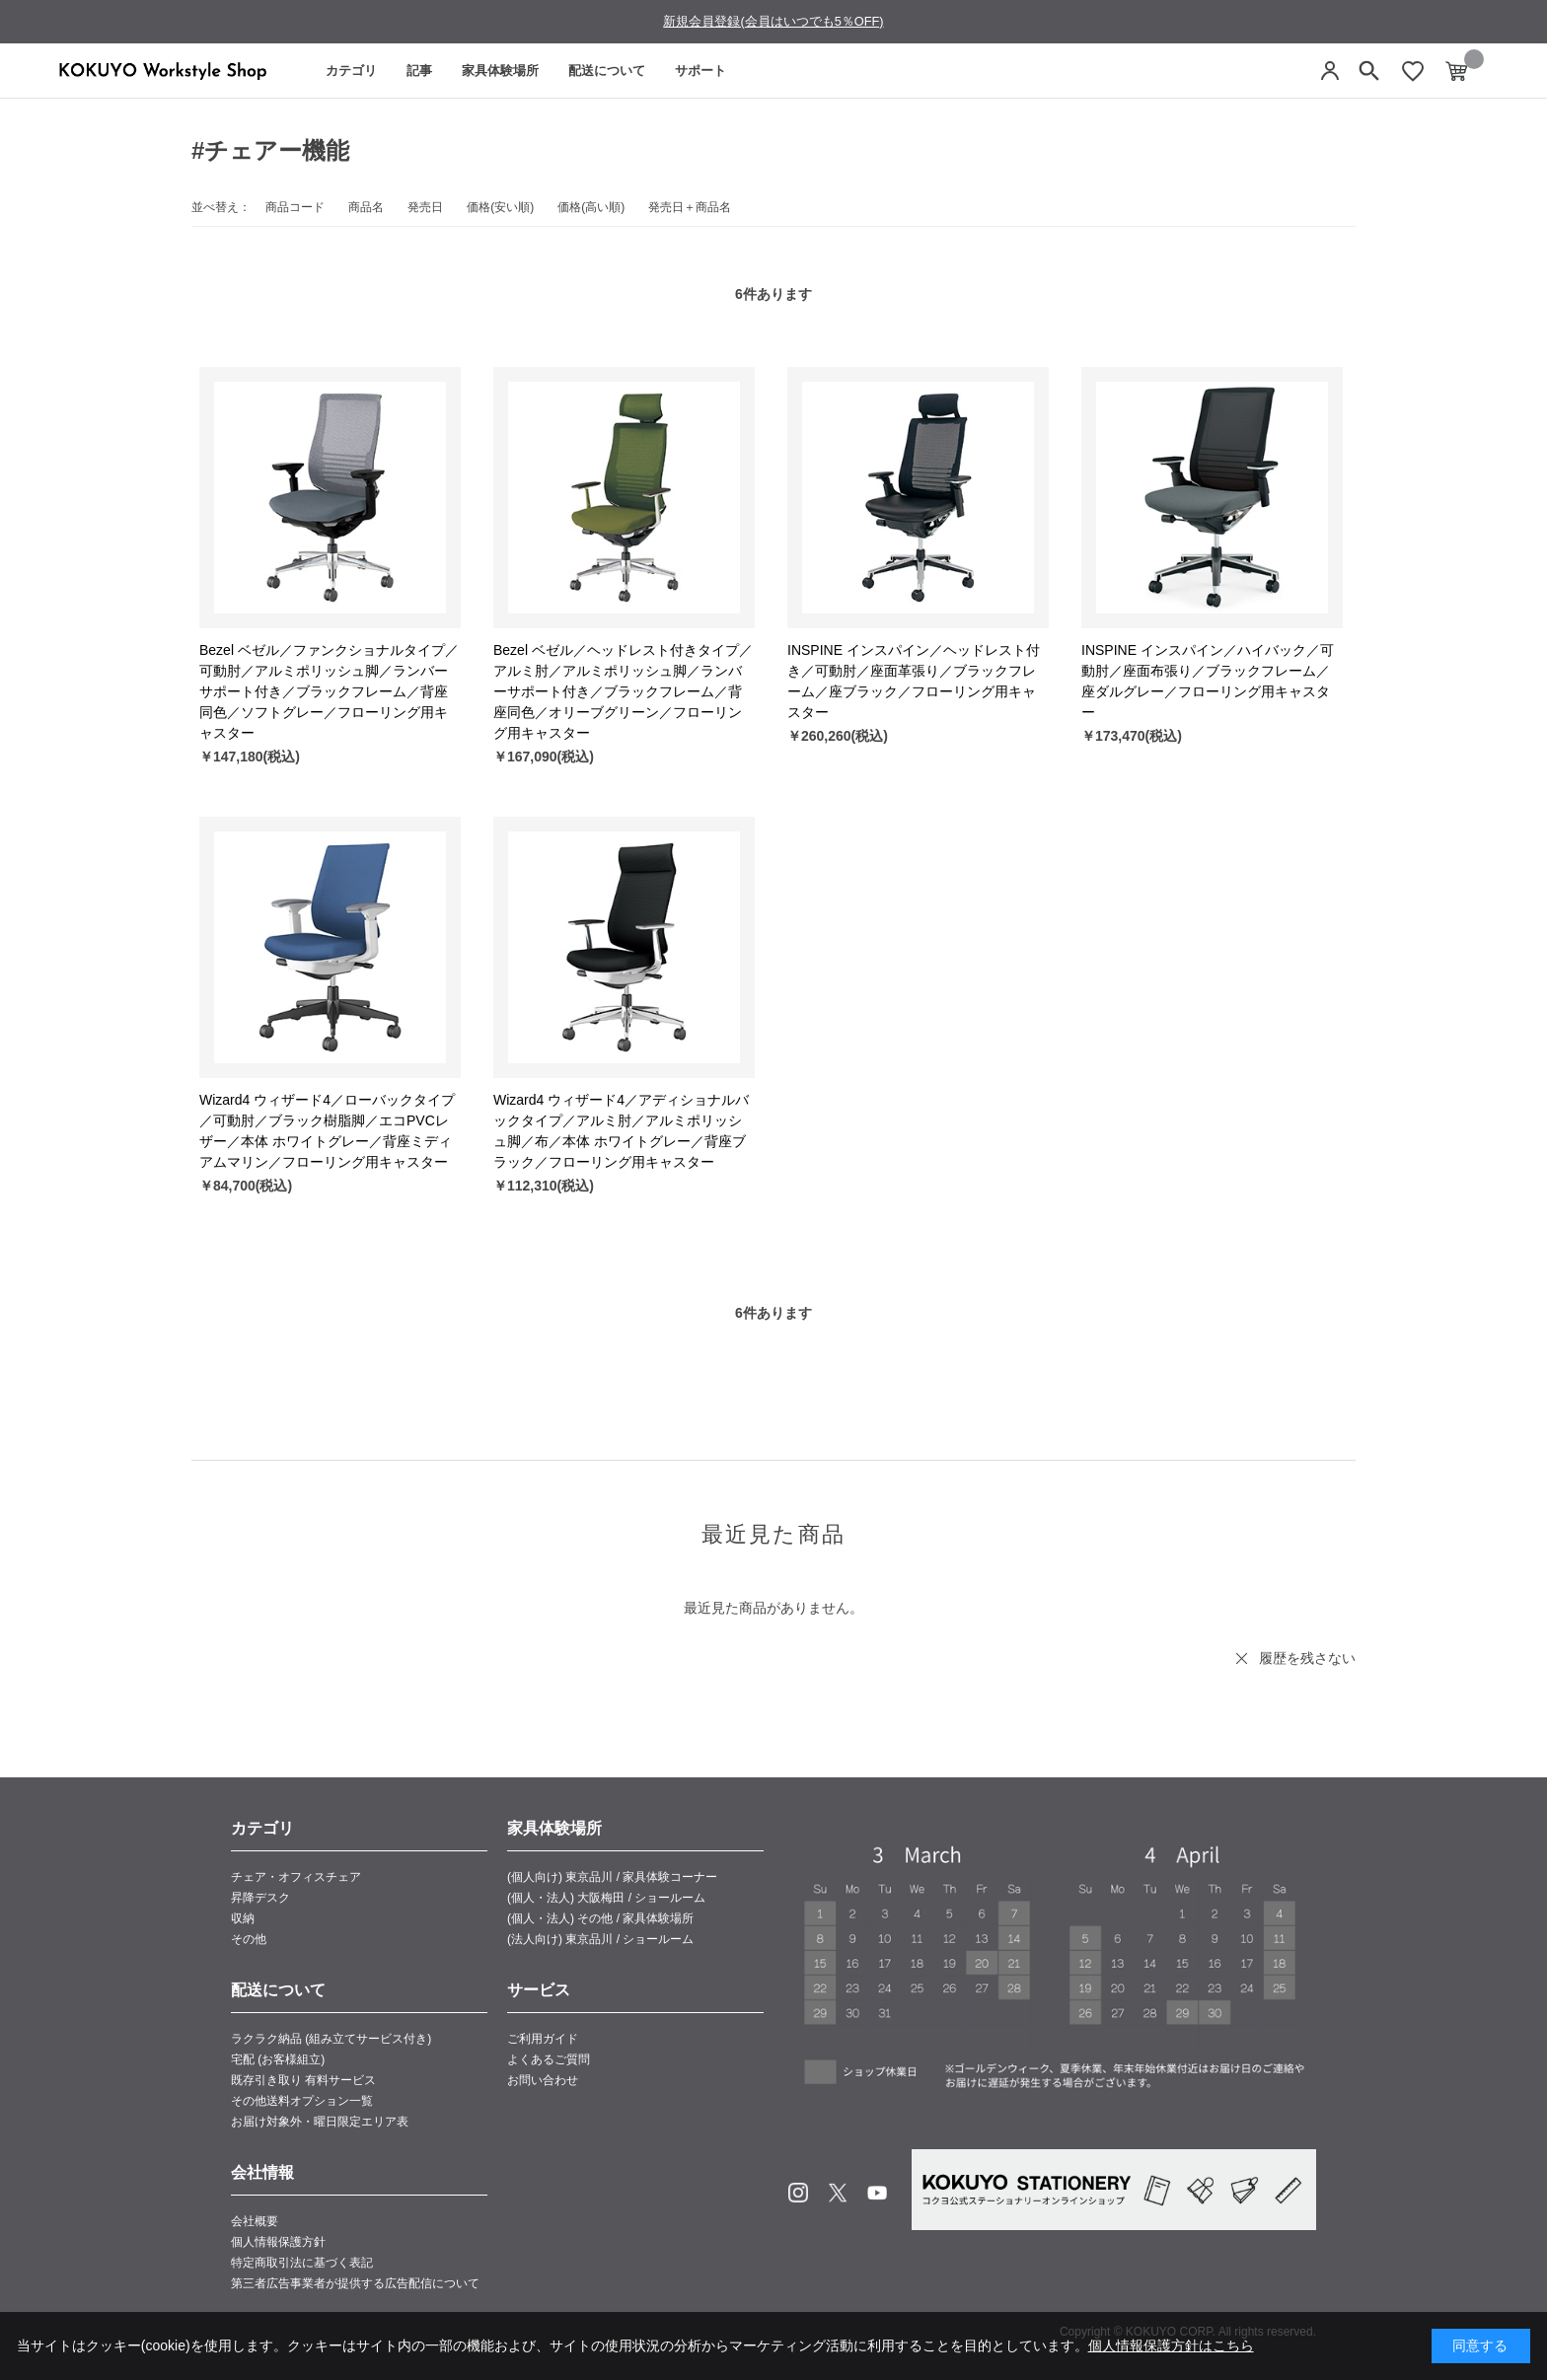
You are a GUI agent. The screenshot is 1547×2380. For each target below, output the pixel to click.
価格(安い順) (500, 207)
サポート (700, 70)
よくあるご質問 (548, 2059)
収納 (243, 1918)
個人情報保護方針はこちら (1171, 2345)
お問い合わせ (542, 2080)
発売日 (425, 207)
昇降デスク (260, 1898)
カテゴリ (351, 70)
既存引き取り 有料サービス (303, 2080)
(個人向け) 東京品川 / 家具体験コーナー (612, 1877)
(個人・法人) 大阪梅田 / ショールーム (606, 1898)
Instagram (798, 2192)
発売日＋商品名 (689, 207)
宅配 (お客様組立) (278, 2059)
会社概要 (254, 2221)
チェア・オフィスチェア (296, 1877)
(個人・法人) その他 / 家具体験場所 (600, 1918)
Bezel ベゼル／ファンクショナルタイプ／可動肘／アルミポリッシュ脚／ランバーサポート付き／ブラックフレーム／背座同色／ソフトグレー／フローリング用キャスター (329, 691)
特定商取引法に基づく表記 (302, 2263)
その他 (248, 1939)
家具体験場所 (500, 70)
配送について (606, 70)
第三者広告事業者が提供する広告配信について (355, 2283)
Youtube (877, 2192)
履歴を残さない (1307, 1658)
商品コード (295, 207)
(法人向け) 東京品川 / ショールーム (600, 1939)
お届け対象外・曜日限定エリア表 (319, 2121)
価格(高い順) (591, 207)
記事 (419, 70)
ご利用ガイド (542, 2039)
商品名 (366, 207)
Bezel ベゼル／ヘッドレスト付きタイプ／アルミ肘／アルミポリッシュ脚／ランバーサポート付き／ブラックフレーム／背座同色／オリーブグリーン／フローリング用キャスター (623, 691)
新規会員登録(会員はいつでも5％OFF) (773, 21)
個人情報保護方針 (278, 2242)
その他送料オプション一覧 (302, 2101)
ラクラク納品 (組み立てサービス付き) (331, 2039)
